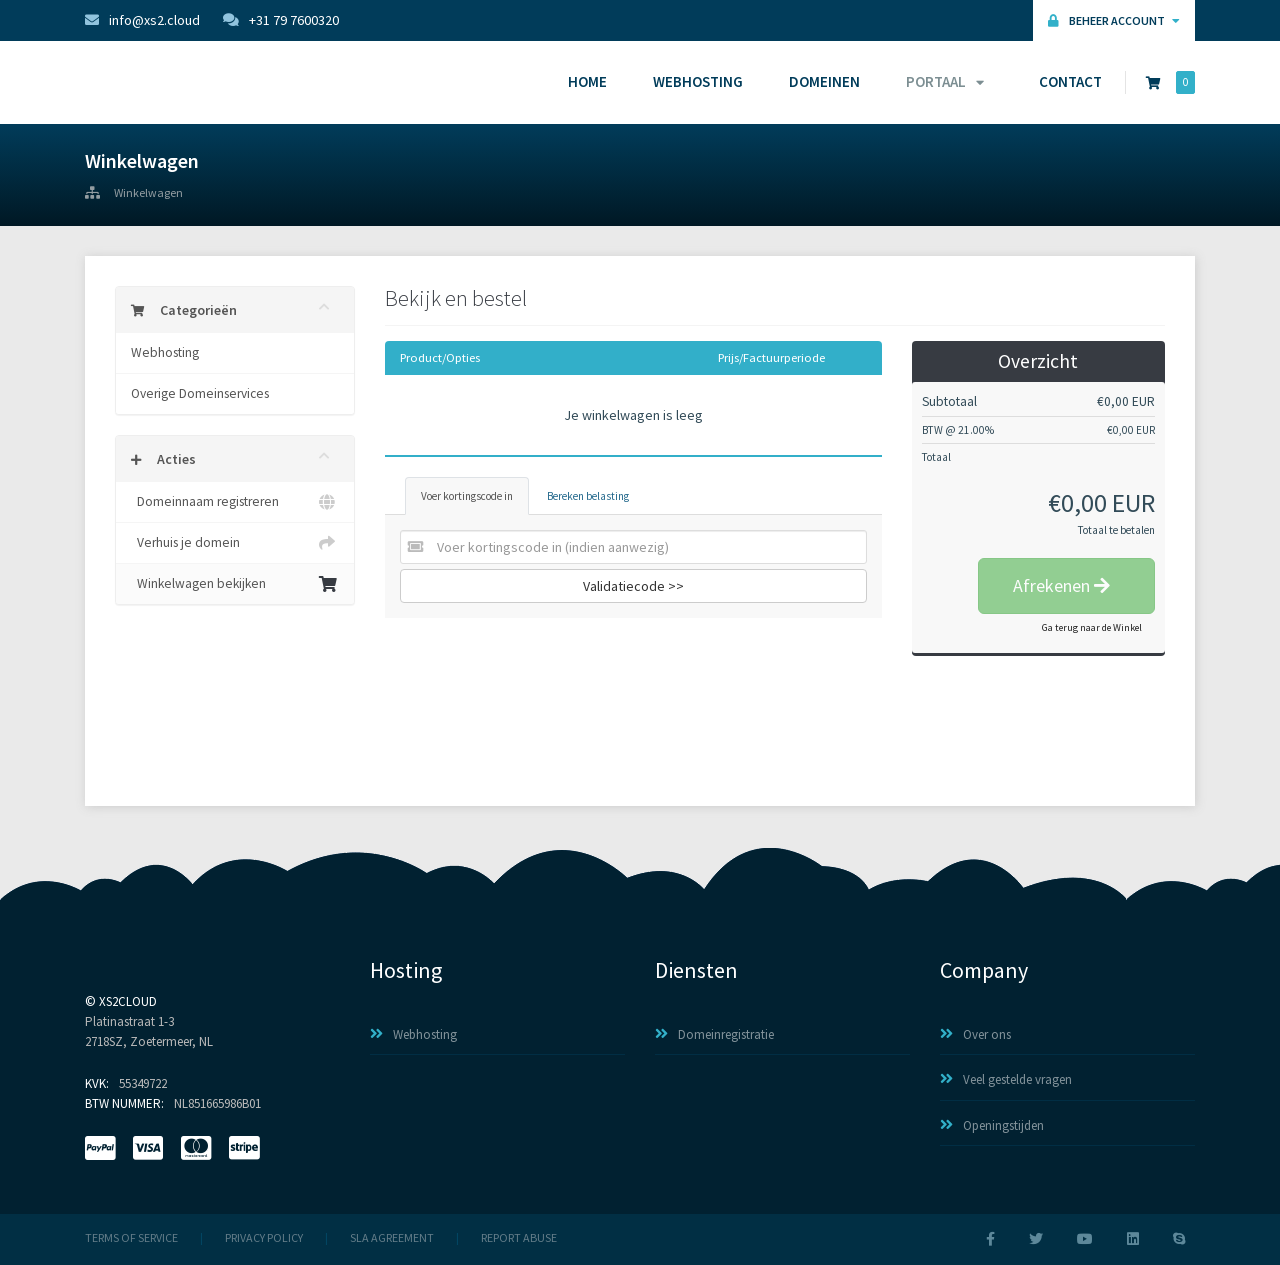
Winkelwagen (148, 193)
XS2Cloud (128, 1001)
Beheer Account (1114, 20)
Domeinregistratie (714, 1034)
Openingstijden (992, 1125)
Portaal (942, 81)
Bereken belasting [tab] (588, 496)
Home (587, 81)
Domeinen (824, 81)
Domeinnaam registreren (235, 502)
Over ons (975, 1034)
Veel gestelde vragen (1006, 1079)
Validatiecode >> (633, 586)
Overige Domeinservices (200, 393)
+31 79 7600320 (281, 20)
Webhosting (698, 81)
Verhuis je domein (235, 543)
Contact (1070, 81)
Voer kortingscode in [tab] (467, 496)
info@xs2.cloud (142, 20)
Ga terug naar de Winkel (1092, 627)
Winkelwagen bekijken (235, 584)
